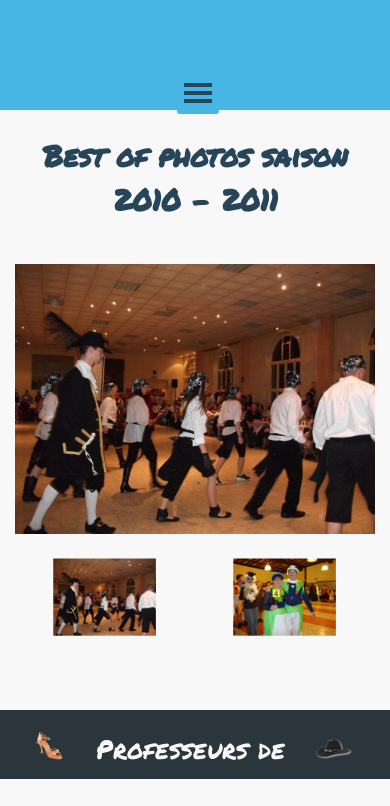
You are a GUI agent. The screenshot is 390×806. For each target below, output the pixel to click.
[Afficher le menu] (198, 93)
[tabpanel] (195, 177)
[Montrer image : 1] (105, 598)
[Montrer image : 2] (285, 598)
